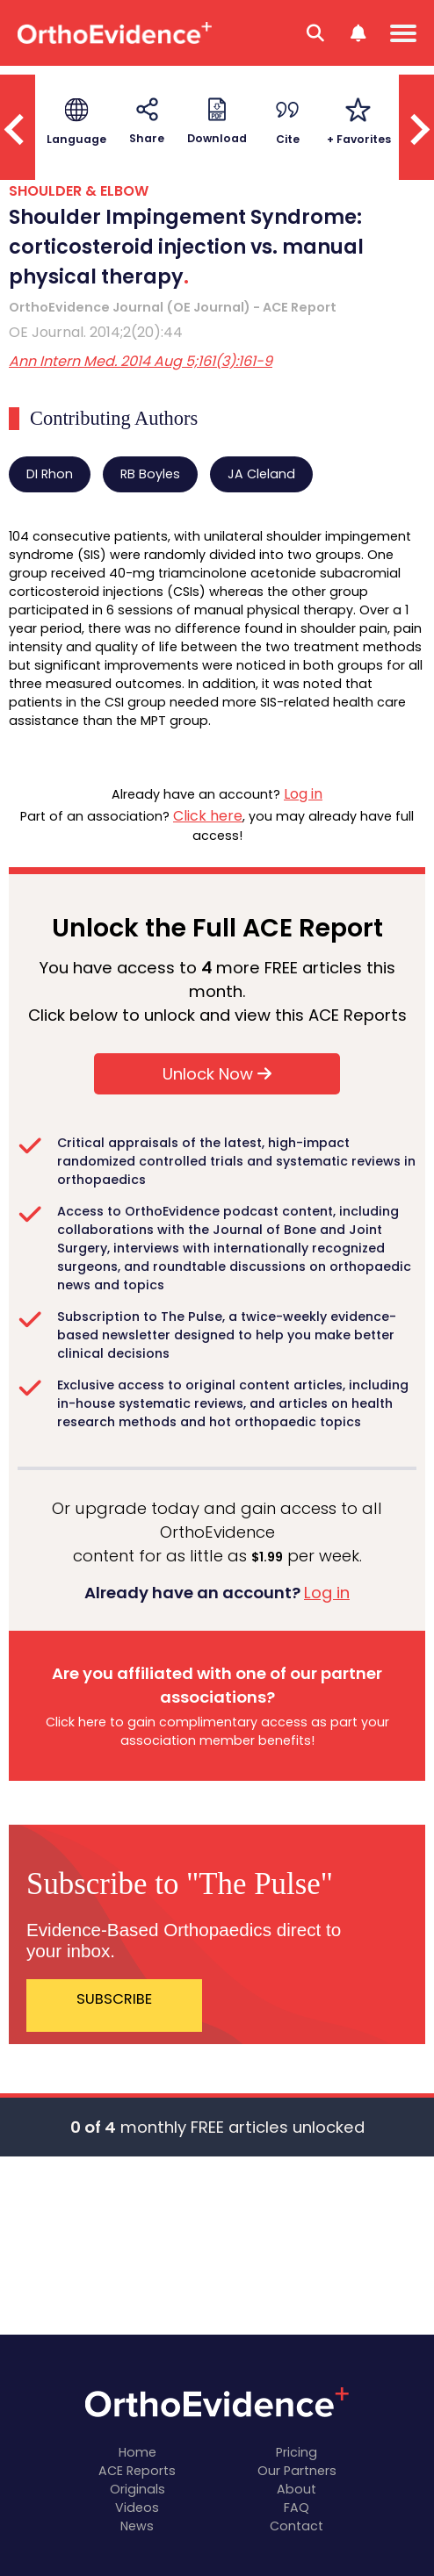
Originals (137, 2489)
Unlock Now (217, 1074)
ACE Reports (137, 2470)
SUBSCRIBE (114, 1999)
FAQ (296, 2507)
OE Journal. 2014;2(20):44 (96, 332)
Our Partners (296, 2470)
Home (137, 2452)
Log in (303, 794)
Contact (296, 2526)
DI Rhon (49, 474)
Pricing (296, 2452)
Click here (207, 816)
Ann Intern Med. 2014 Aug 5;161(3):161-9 (140, 361)
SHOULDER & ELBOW (78, 191)
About (296, 2489)
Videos (137, 2507)
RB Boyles (150, 474)
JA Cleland (261, 474)
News (137, 2526)
